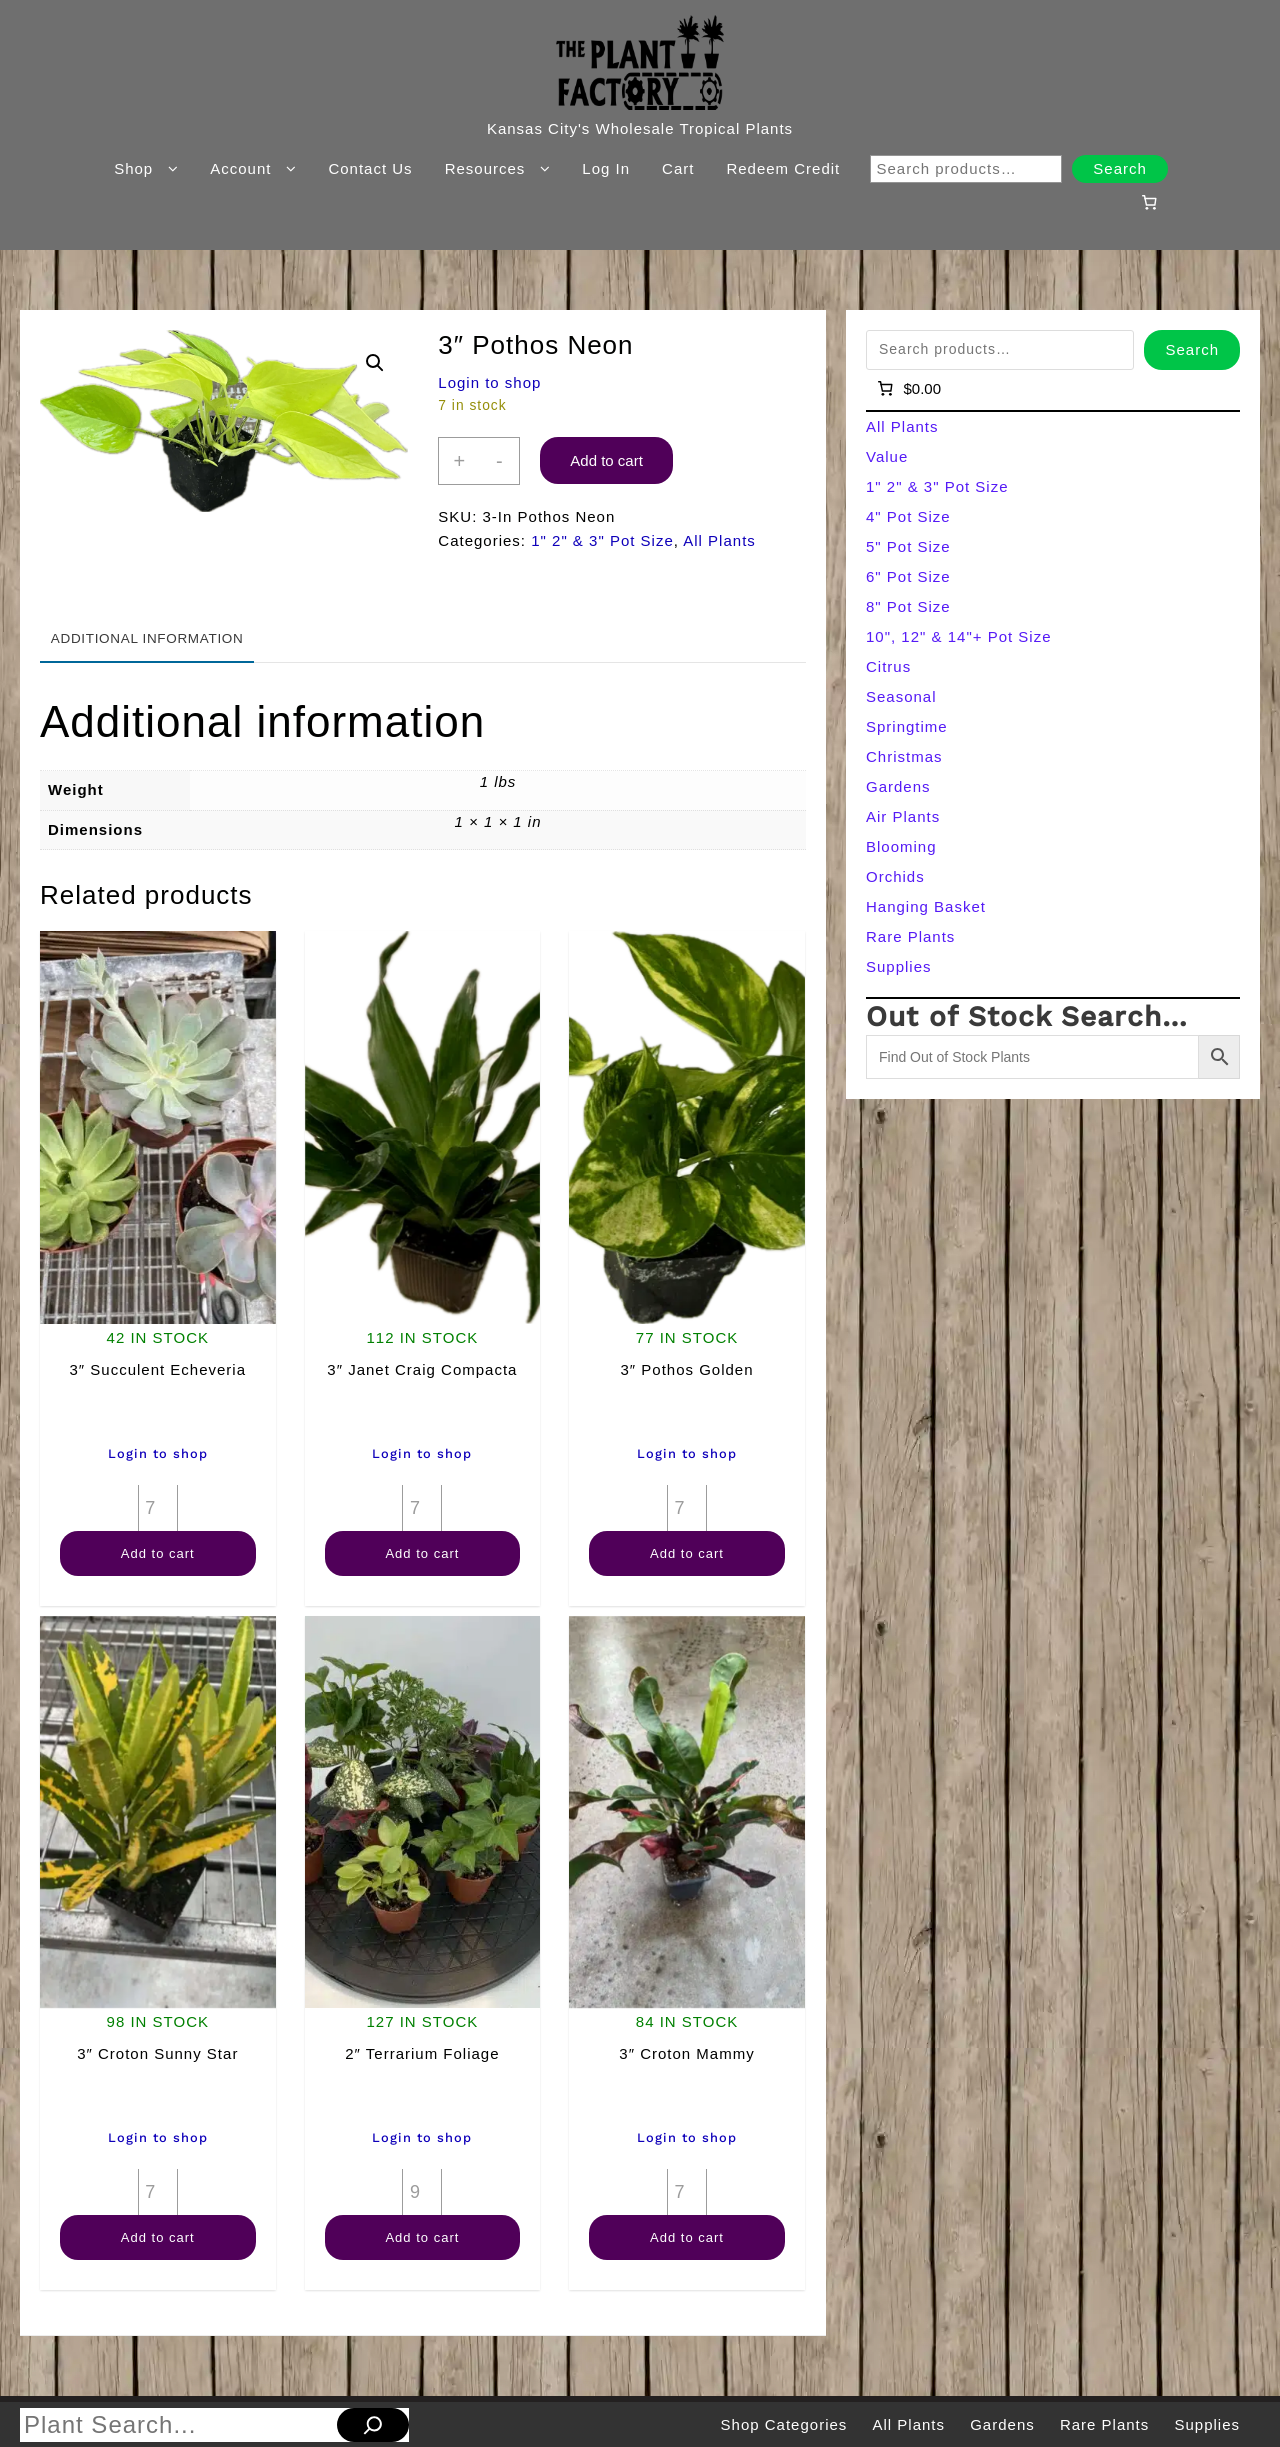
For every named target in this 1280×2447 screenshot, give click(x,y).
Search (1120, 168)
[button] (375, 363)
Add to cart (606, 460)
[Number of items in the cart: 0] (1149, 202)
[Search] (373, 2425)
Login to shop (489, 382)
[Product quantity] (158, 1508)
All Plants (719, 540)
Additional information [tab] (147, 638)
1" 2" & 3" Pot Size (602, 540)
